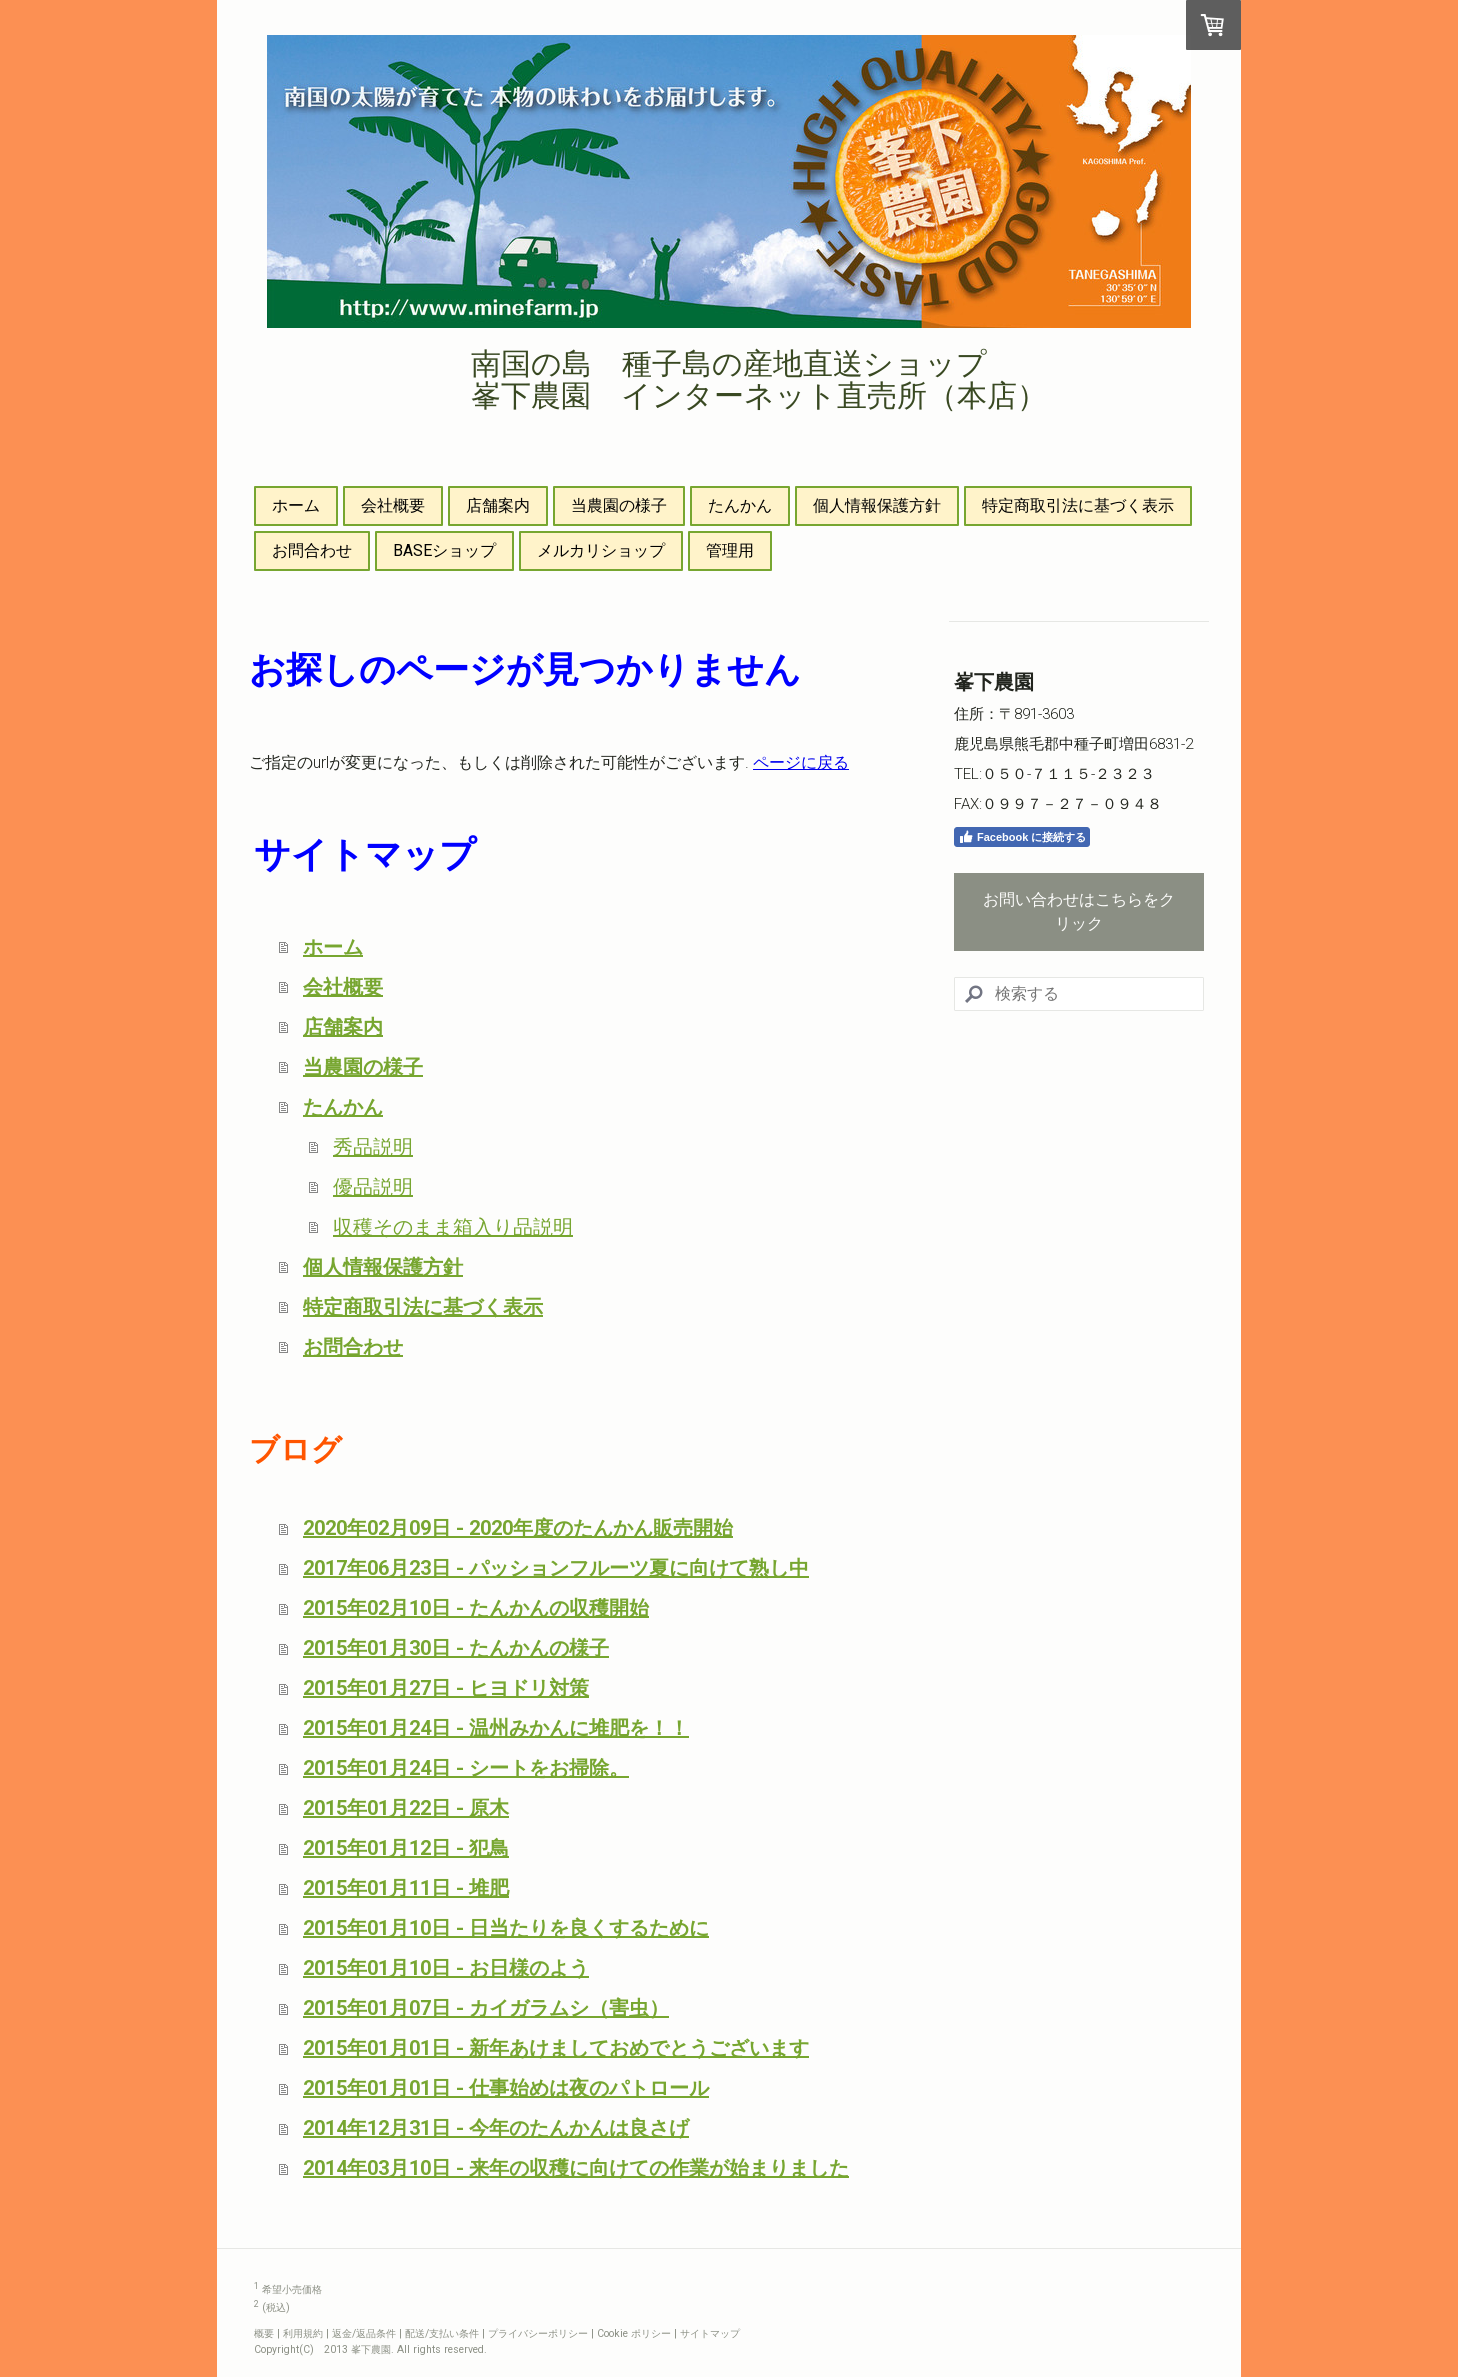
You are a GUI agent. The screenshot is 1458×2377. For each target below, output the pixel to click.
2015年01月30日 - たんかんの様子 (456, 1648)
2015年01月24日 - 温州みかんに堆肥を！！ (496, 1728)
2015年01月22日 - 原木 (406, 1808)
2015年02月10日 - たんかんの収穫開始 (476, 1608)
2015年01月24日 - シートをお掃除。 (466, 1768)
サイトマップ (710, 2333)
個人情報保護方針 (877, 505)
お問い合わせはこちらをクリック (1079, 911)
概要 (264, 2333)
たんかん (740, 505)
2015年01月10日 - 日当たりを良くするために (506, 1928)
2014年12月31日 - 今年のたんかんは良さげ (496, 2128)
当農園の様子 (619, 505)
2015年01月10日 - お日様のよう (446, 1968)
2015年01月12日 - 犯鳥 (406, 1848)
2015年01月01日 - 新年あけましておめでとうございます (556, 2048)
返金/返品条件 (364, 2333)
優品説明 (373, 1187)
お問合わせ (312, 550)
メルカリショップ (601, 550)
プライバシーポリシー (538, 2333)
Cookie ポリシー (634, 2333)
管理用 (730, 550)
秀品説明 (373, 1147)
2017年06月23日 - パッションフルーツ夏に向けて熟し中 (556, 1568)
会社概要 (393, 505)
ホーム (296, 505)
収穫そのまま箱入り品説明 (453, 1227)
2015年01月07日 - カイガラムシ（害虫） (486, 2008)
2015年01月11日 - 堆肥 (406, 1888)
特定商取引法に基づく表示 (1078, 505)
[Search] (1079, 994)
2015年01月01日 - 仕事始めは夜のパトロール (506, 2088)
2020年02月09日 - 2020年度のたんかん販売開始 (518, 1528)
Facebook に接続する (1022, 837)
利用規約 (303, 2333)
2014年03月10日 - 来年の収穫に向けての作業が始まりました (576, 2168)
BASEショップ (444, 550)
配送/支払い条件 (442, 2333)
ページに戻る (801, 762)
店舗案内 (498, 505)
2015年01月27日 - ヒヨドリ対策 (446, 1688)
